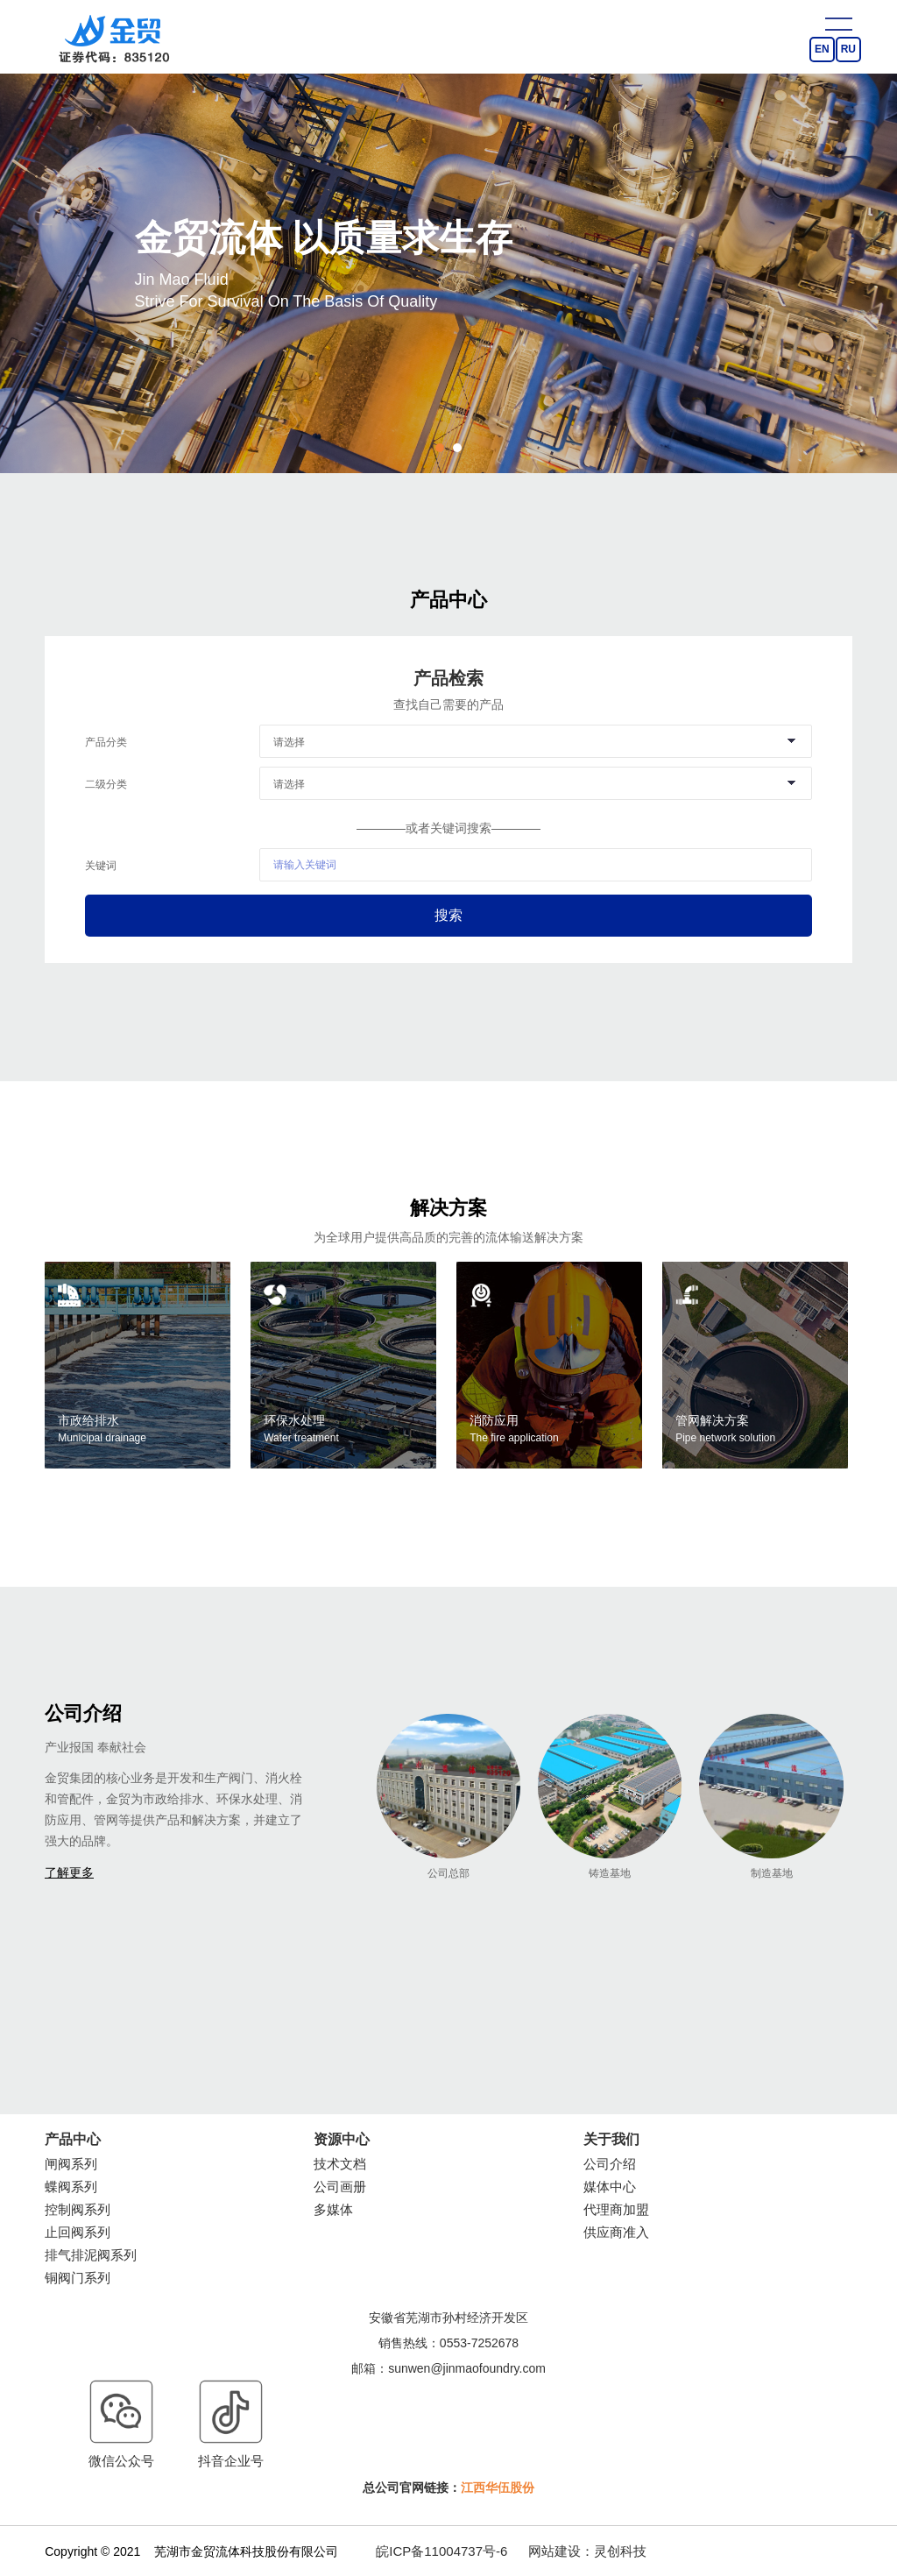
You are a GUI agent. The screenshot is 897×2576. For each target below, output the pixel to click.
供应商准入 (616, 2232)
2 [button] (457, 447)
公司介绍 (609, 2163)
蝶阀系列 (71, 2186)
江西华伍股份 (497, 2487)
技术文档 (340, 2163)
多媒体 (333, 2209)
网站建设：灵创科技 (587, 2551)
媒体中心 (609, 2186)
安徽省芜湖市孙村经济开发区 (448, 2318)
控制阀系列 (77, 2209)
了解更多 (69, 1872)
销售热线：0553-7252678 (448, 2343)
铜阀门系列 (77, 2277)
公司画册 (340, 2186)
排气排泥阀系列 (91, 2254)
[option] (448, 263)
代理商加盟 (616, 2209)
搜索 (448, 915)
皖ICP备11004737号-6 (441, 2551)
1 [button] (439, 447)
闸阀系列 (71, 2163)
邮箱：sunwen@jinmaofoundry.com (448, 2368)
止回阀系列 (77, 2232)
